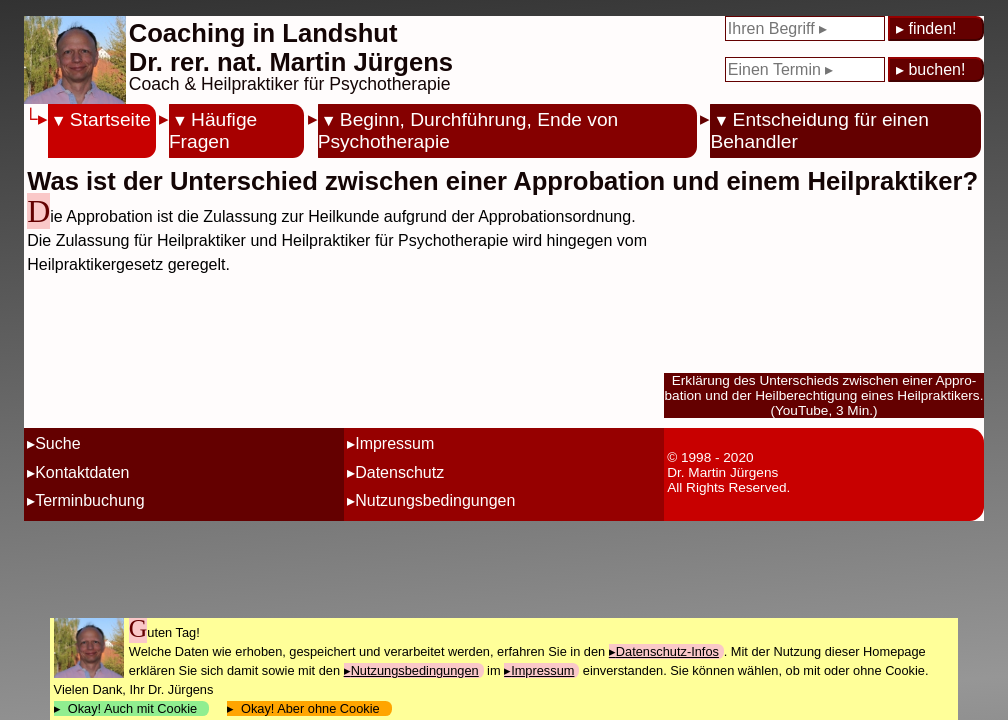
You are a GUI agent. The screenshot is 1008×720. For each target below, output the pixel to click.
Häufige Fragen (213, 130)
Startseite (110, 119)
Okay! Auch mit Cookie (133, 708)
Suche (57, 443)
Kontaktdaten (82, 472)
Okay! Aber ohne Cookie (310, 708)
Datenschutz (399, 472)
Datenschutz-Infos (667, 651)
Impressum (394, 443)
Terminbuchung (89, 500)
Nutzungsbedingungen (435, 500)
